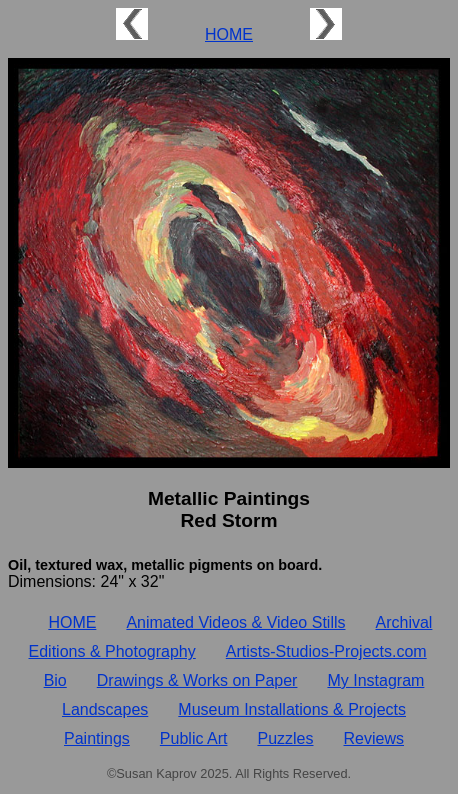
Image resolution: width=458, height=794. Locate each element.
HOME (229, 34)
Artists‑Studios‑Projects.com (326, 651)
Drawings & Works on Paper (197, 680)
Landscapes (105, 709)
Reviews (374, 738)
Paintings (97, 738)
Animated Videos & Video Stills (235, 622)
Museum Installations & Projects (292, 709)
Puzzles (285, 738)
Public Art (194, 738)
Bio (55, 680)
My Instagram (375, 680)
